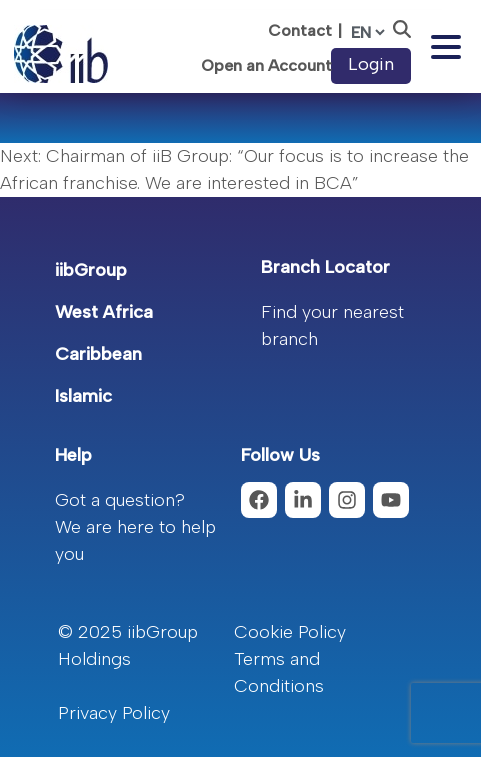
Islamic (83, 396)
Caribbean (98, 354)
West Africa (104, 312)
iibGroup (91, 270)
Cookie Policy (290, 632)
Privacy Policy (114, 713)
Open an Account (266, 66)
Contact (300, 30)
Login (371, 64)
